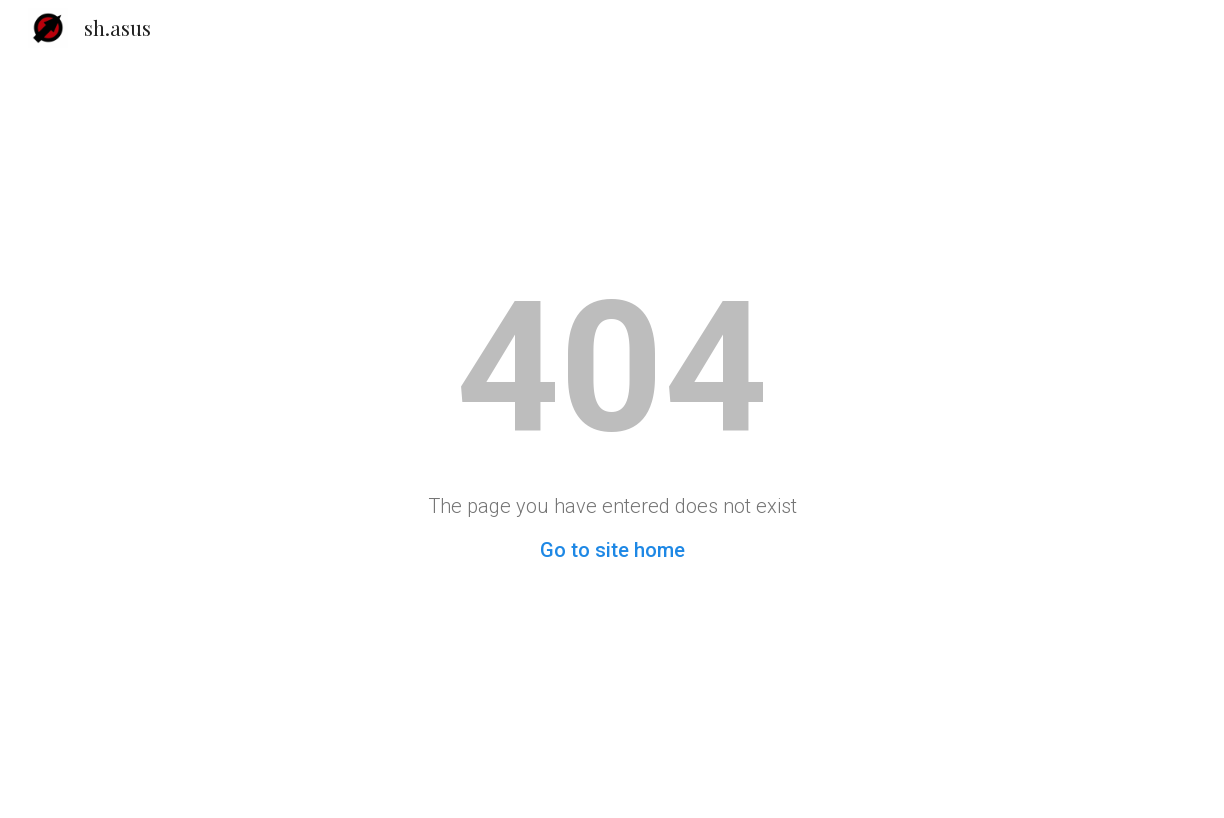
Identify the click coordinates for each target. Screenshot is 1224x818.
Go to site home (612, 550)
